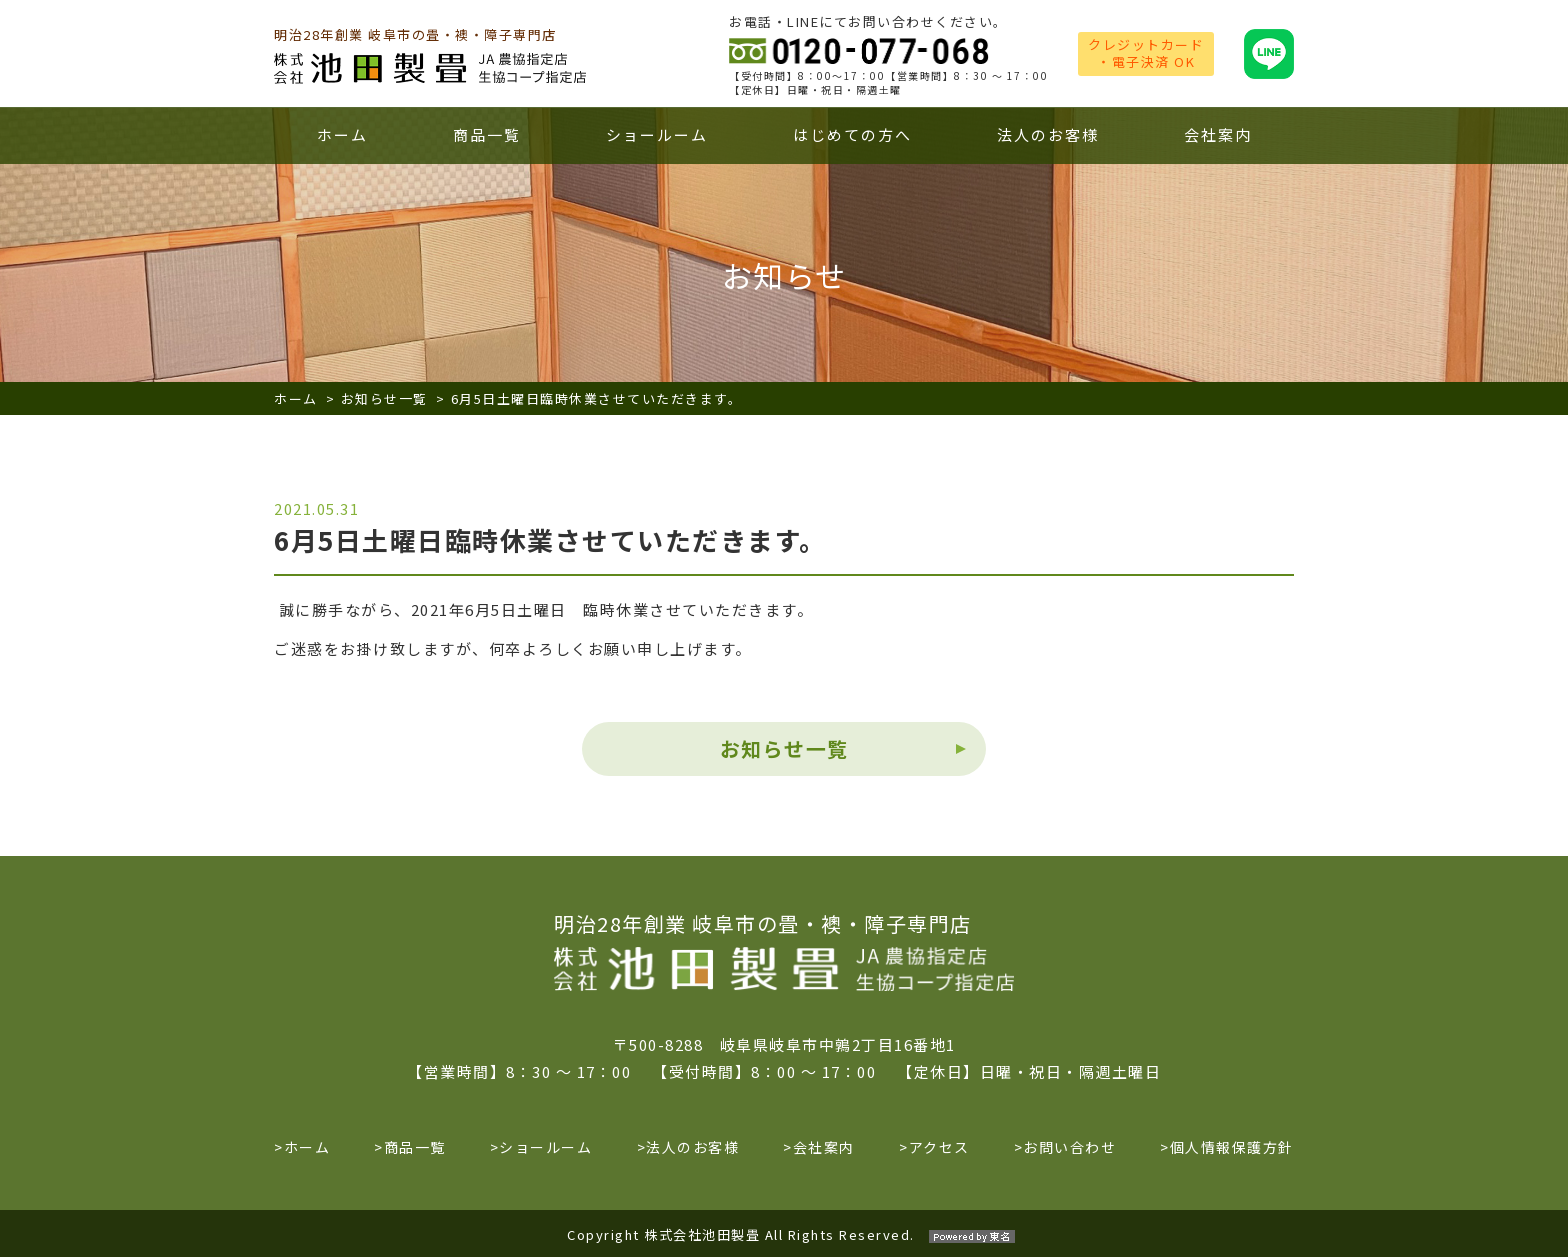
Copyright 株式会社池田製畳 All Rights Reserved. (784, 1234)
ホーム (342, 134)
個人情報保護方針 (1232, 1147)
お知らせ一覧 (384, 398)
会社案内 (1218, 134)
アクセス (939, 1147)
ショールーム (657, 134)
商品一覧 (487, 134)
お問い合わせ (1069, 1147)
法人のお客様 (1048, 134)
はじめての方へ (852, 134)
